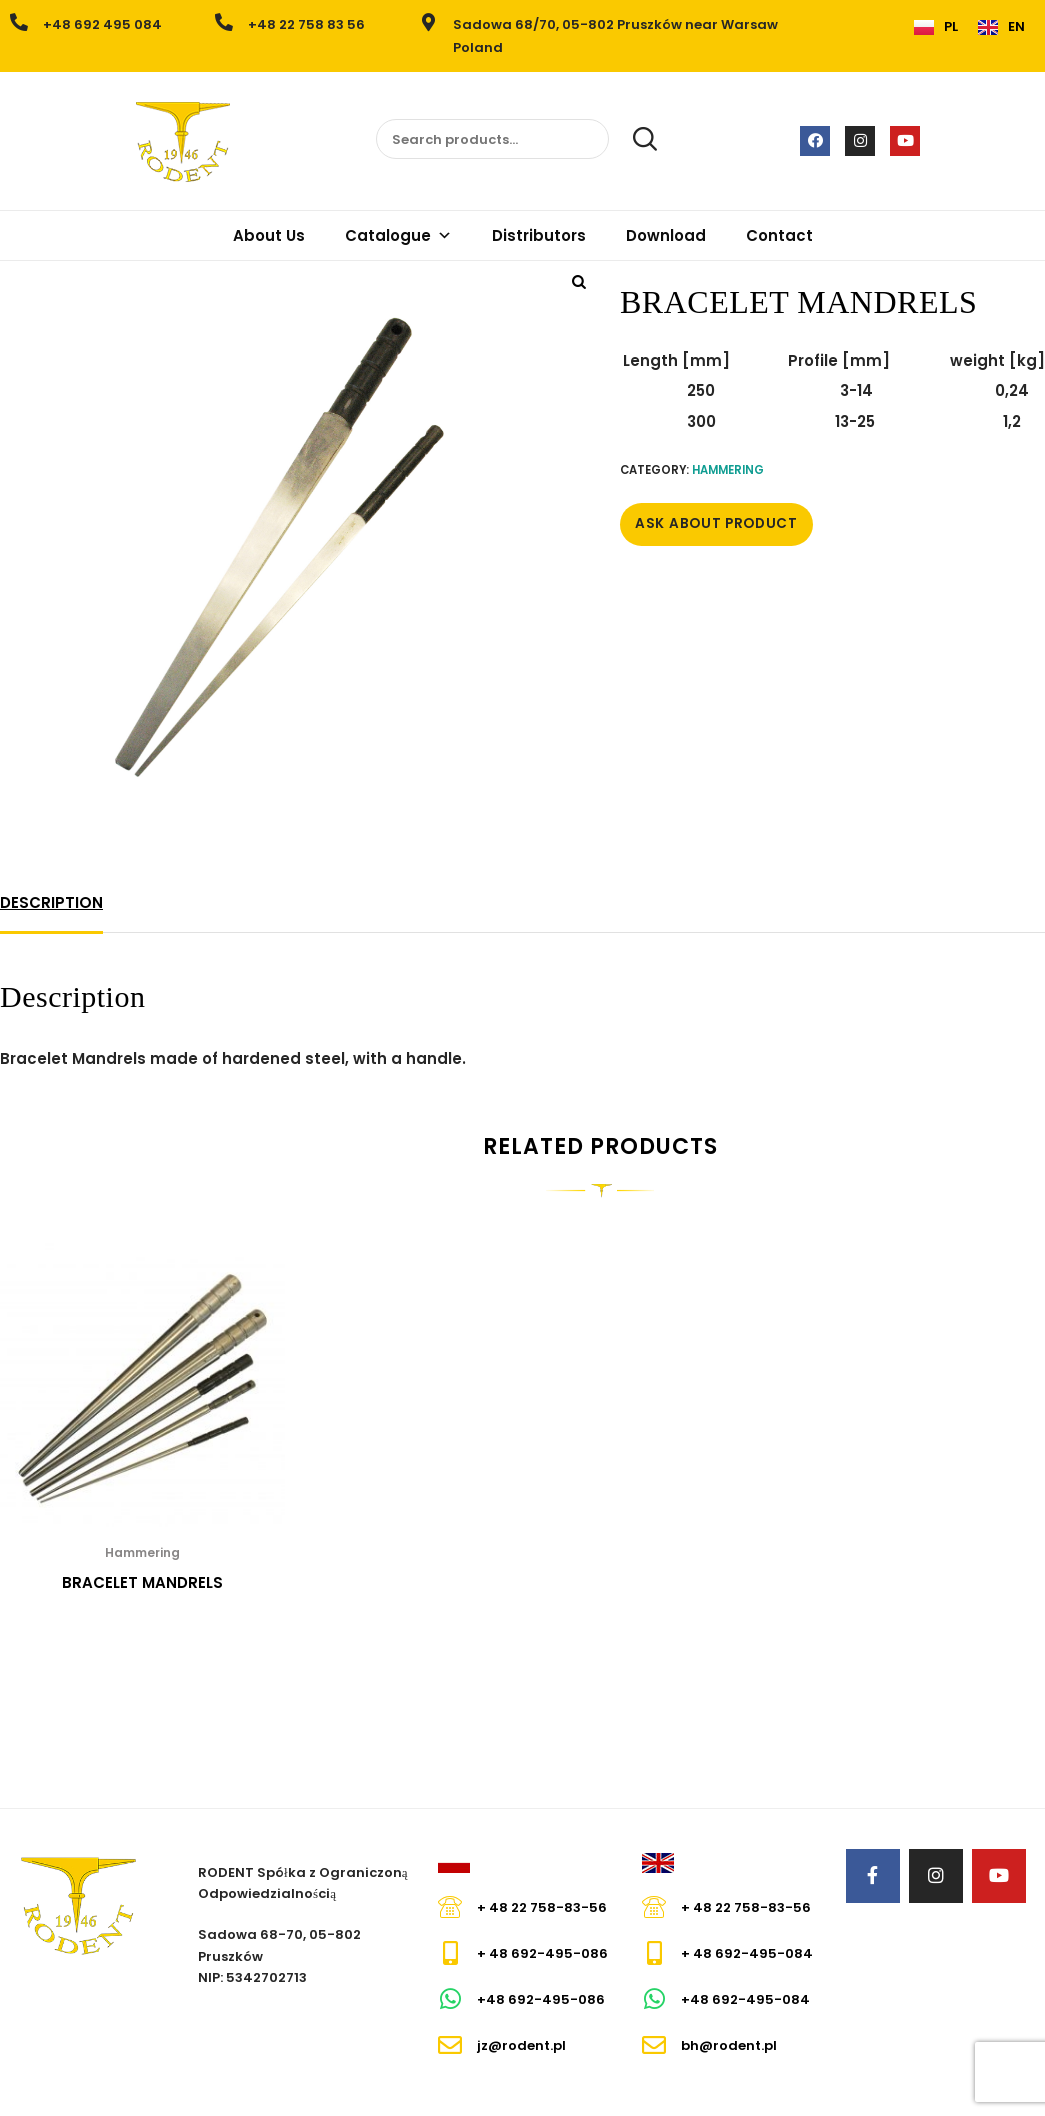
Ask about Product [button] (716, 523)
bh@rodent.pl (729, 2045)
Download (666, 235)
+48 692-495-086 (541, 1999)
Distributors (539, 235)
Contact (779, 235)
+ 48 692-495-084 (747, 1953)
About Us (269, 235)
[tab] (51, 903)
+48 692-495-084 (745, 1999)
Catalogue (398, 235)
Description (51, 902)
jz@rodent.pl (521, 2045)
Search (635, 140)
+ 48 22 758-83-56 (542, 1907)
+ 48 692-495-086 (542, 1953)
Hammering (728, 470)
